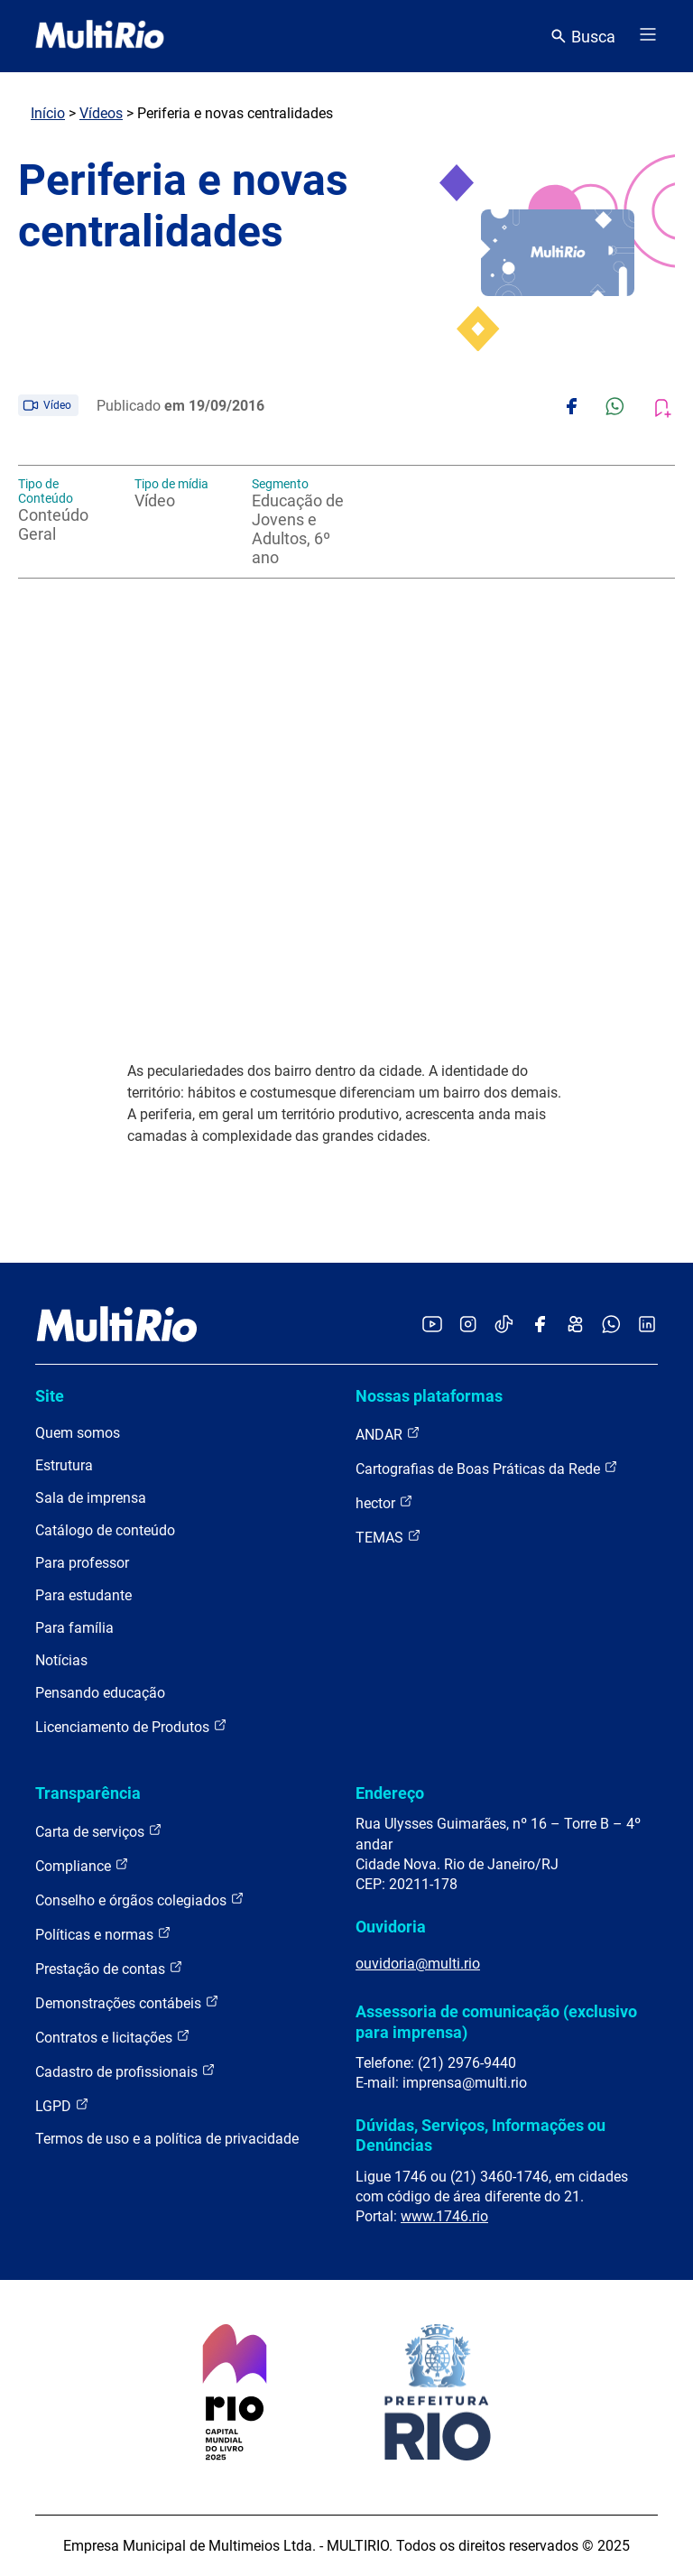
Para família (74, 1627)
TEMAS (388, 1536)
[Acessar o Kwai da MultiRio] (575, 1325)
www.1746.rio (444, 2216)
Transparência (88, 1793)
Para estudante (83, 1595)
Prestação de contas (109, 1968)
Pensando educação (100, 1692)
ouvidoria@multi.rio (418, 1963)
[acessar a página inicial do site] (99, 36)
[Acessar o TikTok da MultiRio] (504, 1325)
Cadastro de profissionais (125, 2071)
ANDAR (388, 1433)
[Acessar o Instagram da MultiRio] (468, 1325)
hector (384, 1502)
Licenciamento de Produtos (131, 1726)
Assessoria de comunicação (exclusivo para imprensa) (496, 2021)
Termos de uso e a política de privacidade (167, 2138)
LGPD (62, 2105)
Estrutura (64, 1465)
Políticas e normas (103, 1933)
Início (48, 113)
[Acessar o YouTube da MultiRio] (432, 1325)
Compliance (82, 1865)
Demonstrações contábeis (127, 2002)
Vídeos (101, 113)
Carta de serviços (98, 1830)
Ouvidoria (391, 1926)
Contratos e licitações (112, 2036)
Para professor (82, 1562)
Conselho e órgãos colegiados (140, 1899)
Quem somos (77, 1432)
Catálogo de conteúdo (105, 1530)
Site (49, 1395)
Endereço (390, 1793)
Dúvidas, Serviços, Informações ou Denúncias (480, 2135)
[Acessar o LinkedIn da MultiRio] (647, 1325)
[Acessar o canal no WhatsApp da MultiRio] (611, 1325)
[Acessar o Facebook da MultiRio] (539, 1325)
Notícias (61, 1660)
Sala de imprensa (90, 1497)
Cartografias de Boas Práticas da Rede (487, 1468)
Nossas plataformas (429, 1395)
